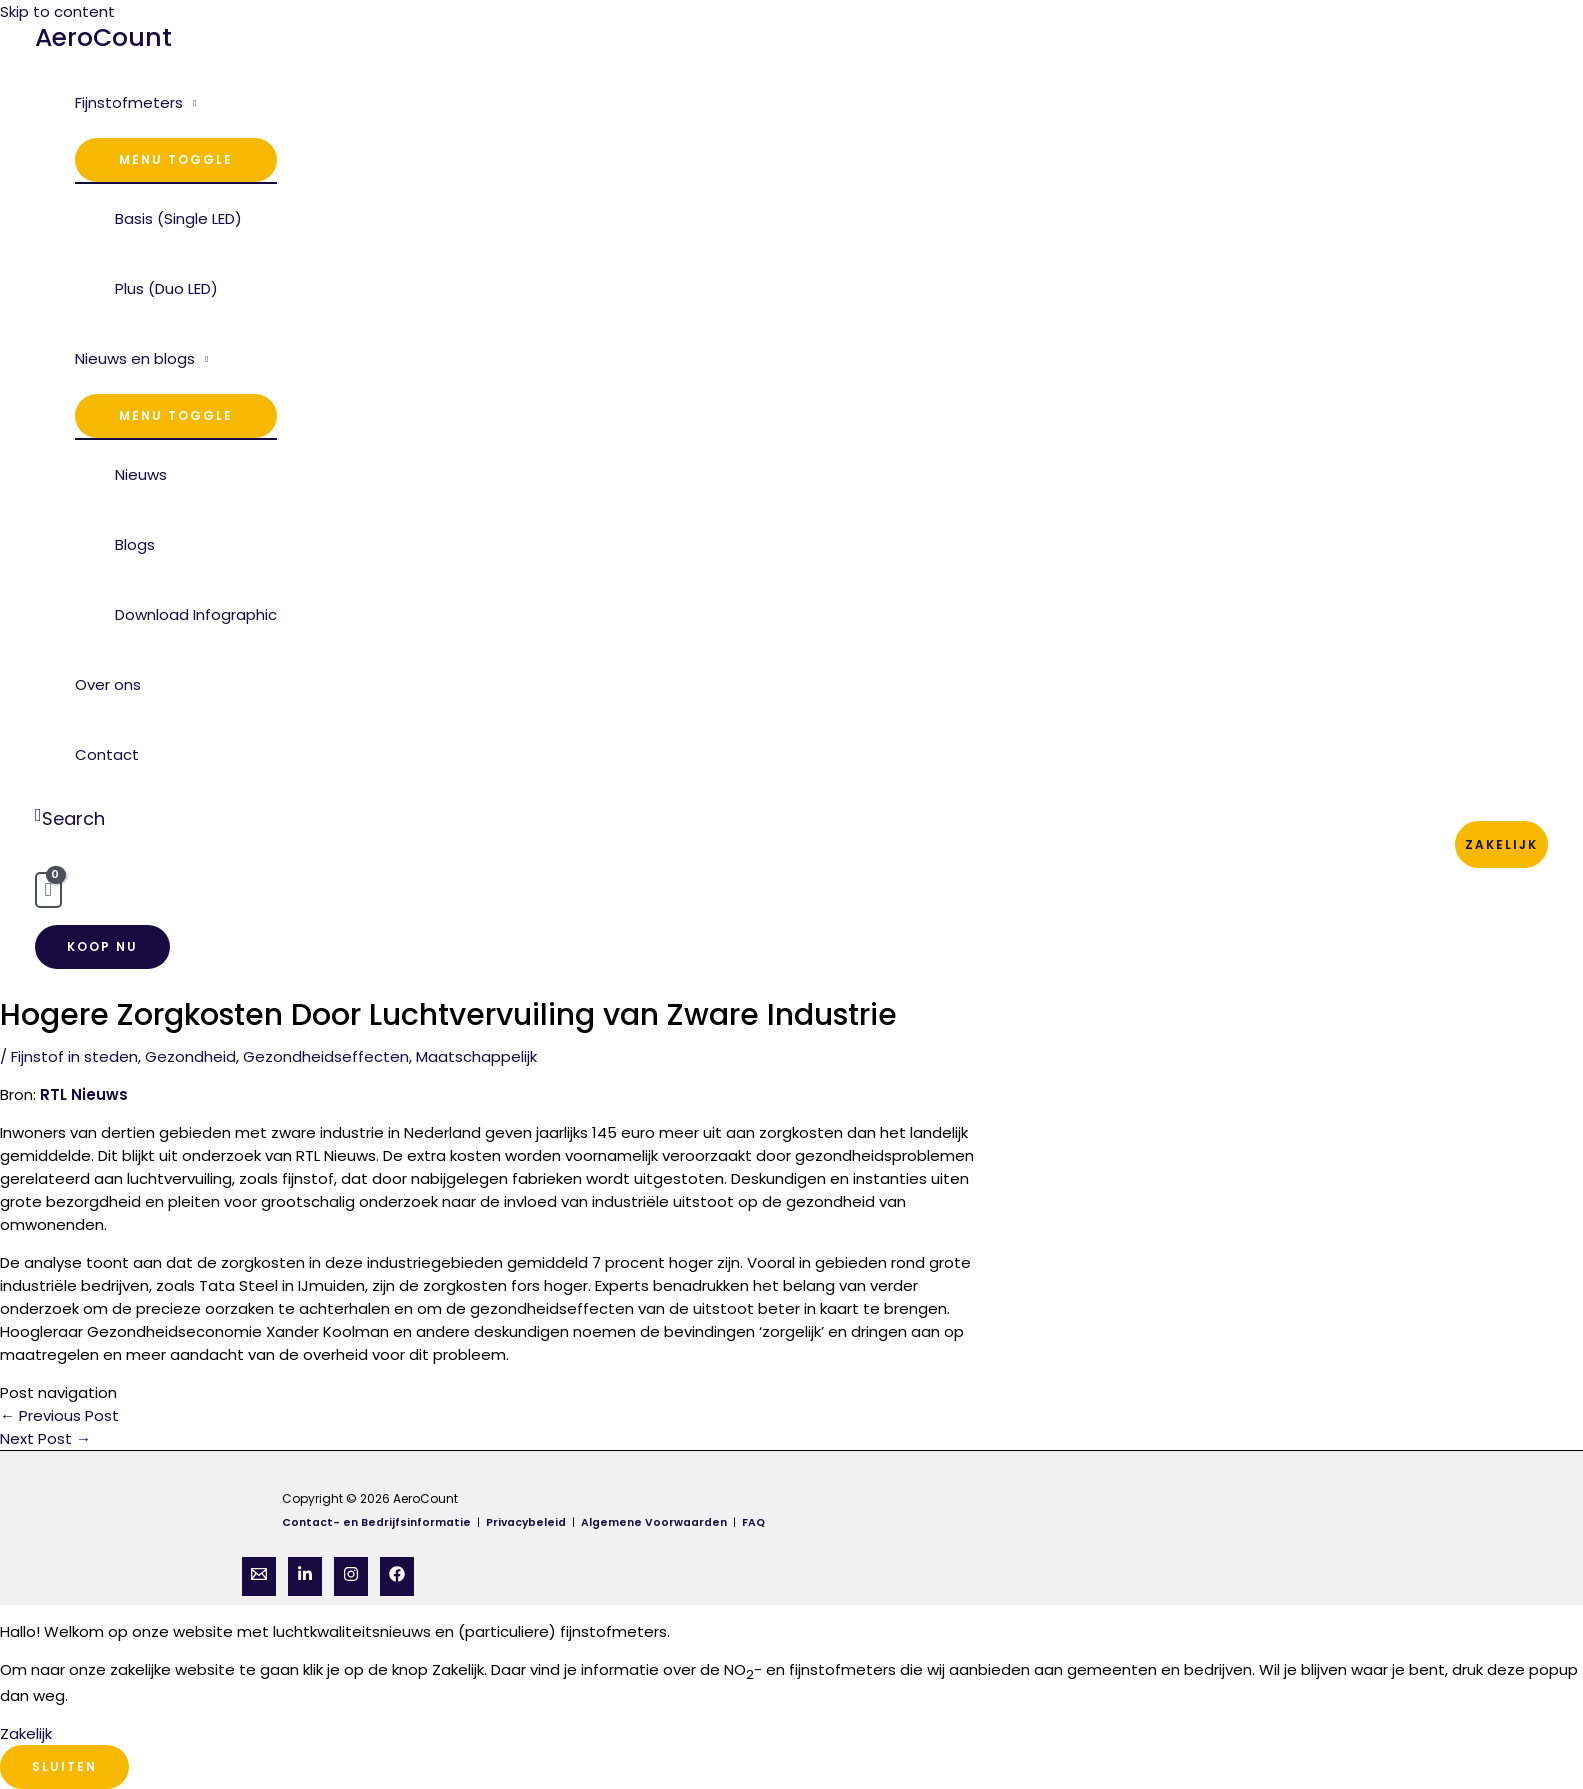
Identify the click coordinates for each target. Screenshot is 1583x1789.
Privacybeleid (527, 1522)
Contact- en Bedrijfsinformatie (376, 1522)
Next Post (45, 1438)
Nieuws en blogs (135, 358)
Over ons (108, 684)
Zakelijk (1501, 844)
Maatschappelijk (476, 1056)
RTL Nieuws (84, 1094)
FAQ (753, 1522)
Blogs (135, 544)
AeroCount (103, 37)
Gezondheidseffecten (326, 1056)
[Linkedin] (305, 1576)
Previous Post (59, 1415)
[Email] (259, 1576)
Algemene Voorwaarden (657, 1522)
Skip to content (57, 11)
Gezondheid (190, 1056)
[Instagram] (351, 1576)
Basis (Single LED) (178, 218)
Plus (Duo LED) (166, 288)
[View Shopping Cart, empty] (48, 890)
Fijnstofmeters (129, 102)
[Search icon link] (70, 818)
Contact (107, 754)
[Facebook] (397, 1576)
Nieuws (141, 474)
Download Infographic (196, 614)
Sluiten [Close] (64, 1766)
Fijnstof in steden (74, 1056)
